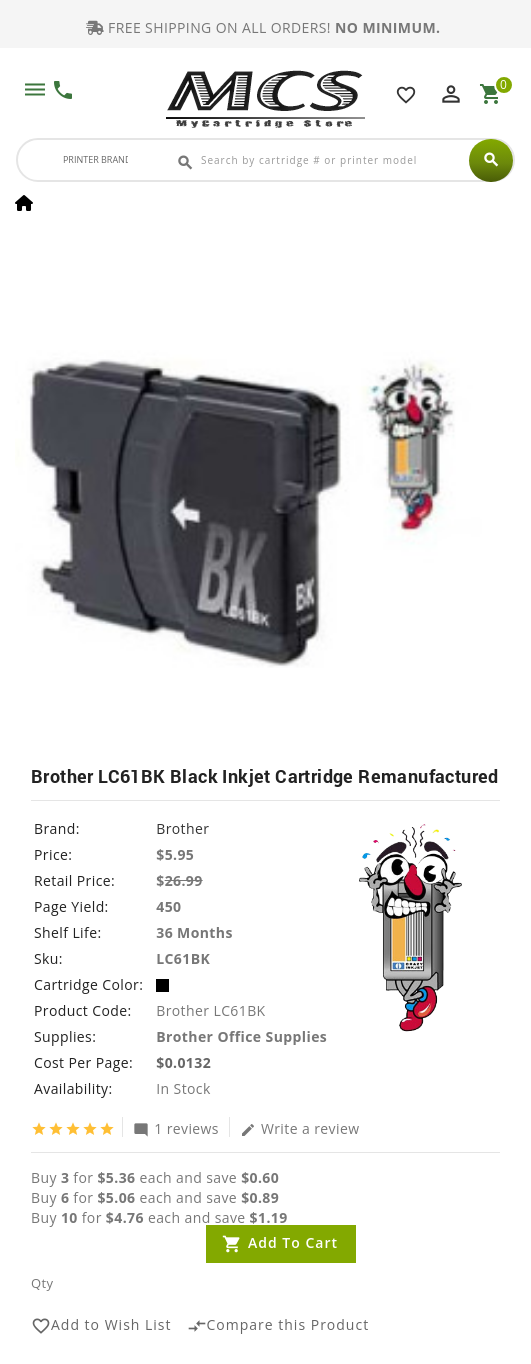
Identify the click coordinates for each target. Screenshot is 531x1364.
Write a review (300, 1128)
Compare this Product (278, 1326)
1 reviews (176, 1128)
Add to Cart (293, 1242)
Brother (182, 828)
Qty (42, 1283)
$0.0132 (183, 1062)
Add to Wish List (101, 1326)
